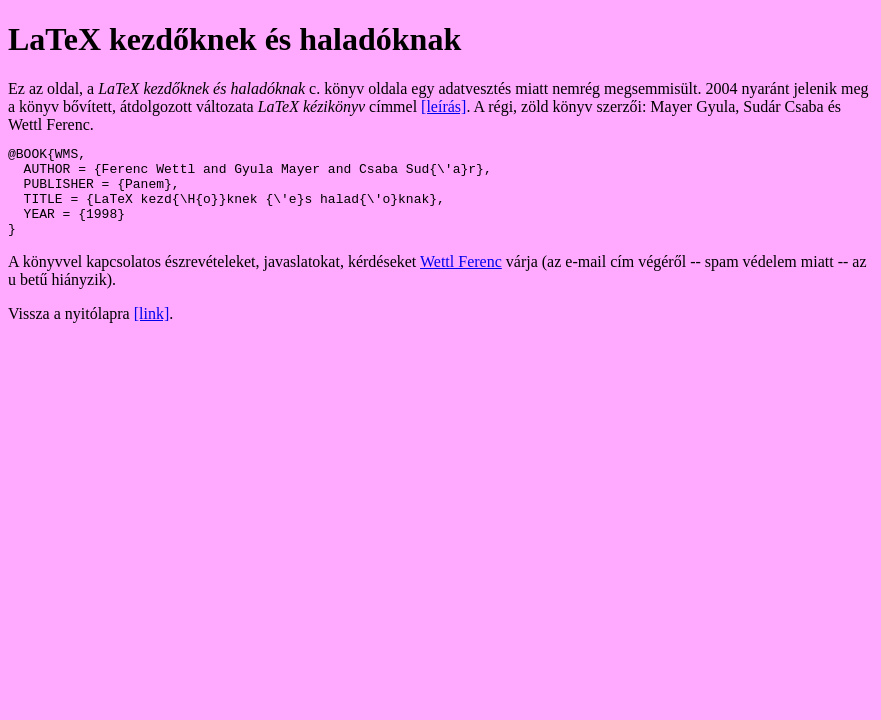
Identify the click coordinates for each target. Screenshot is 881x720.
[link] (152, 331)
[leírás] (443, 106)
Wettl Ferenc (461, 279)
